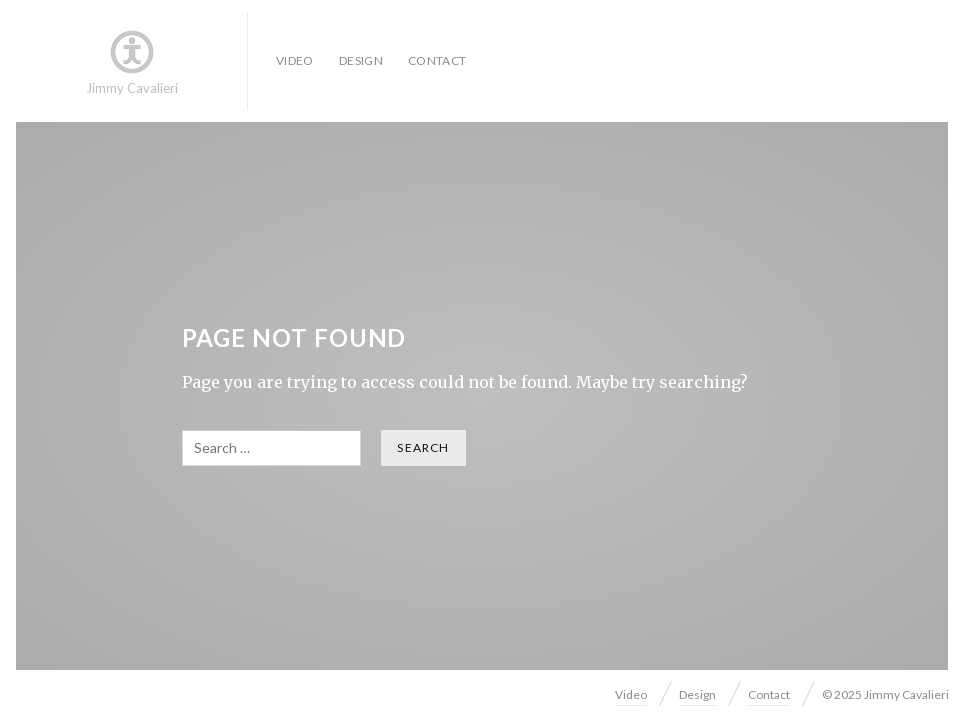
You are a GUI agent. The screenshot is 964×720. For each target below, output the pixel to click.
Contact (437, 60)
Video (295, 60)
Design (361, 60)
